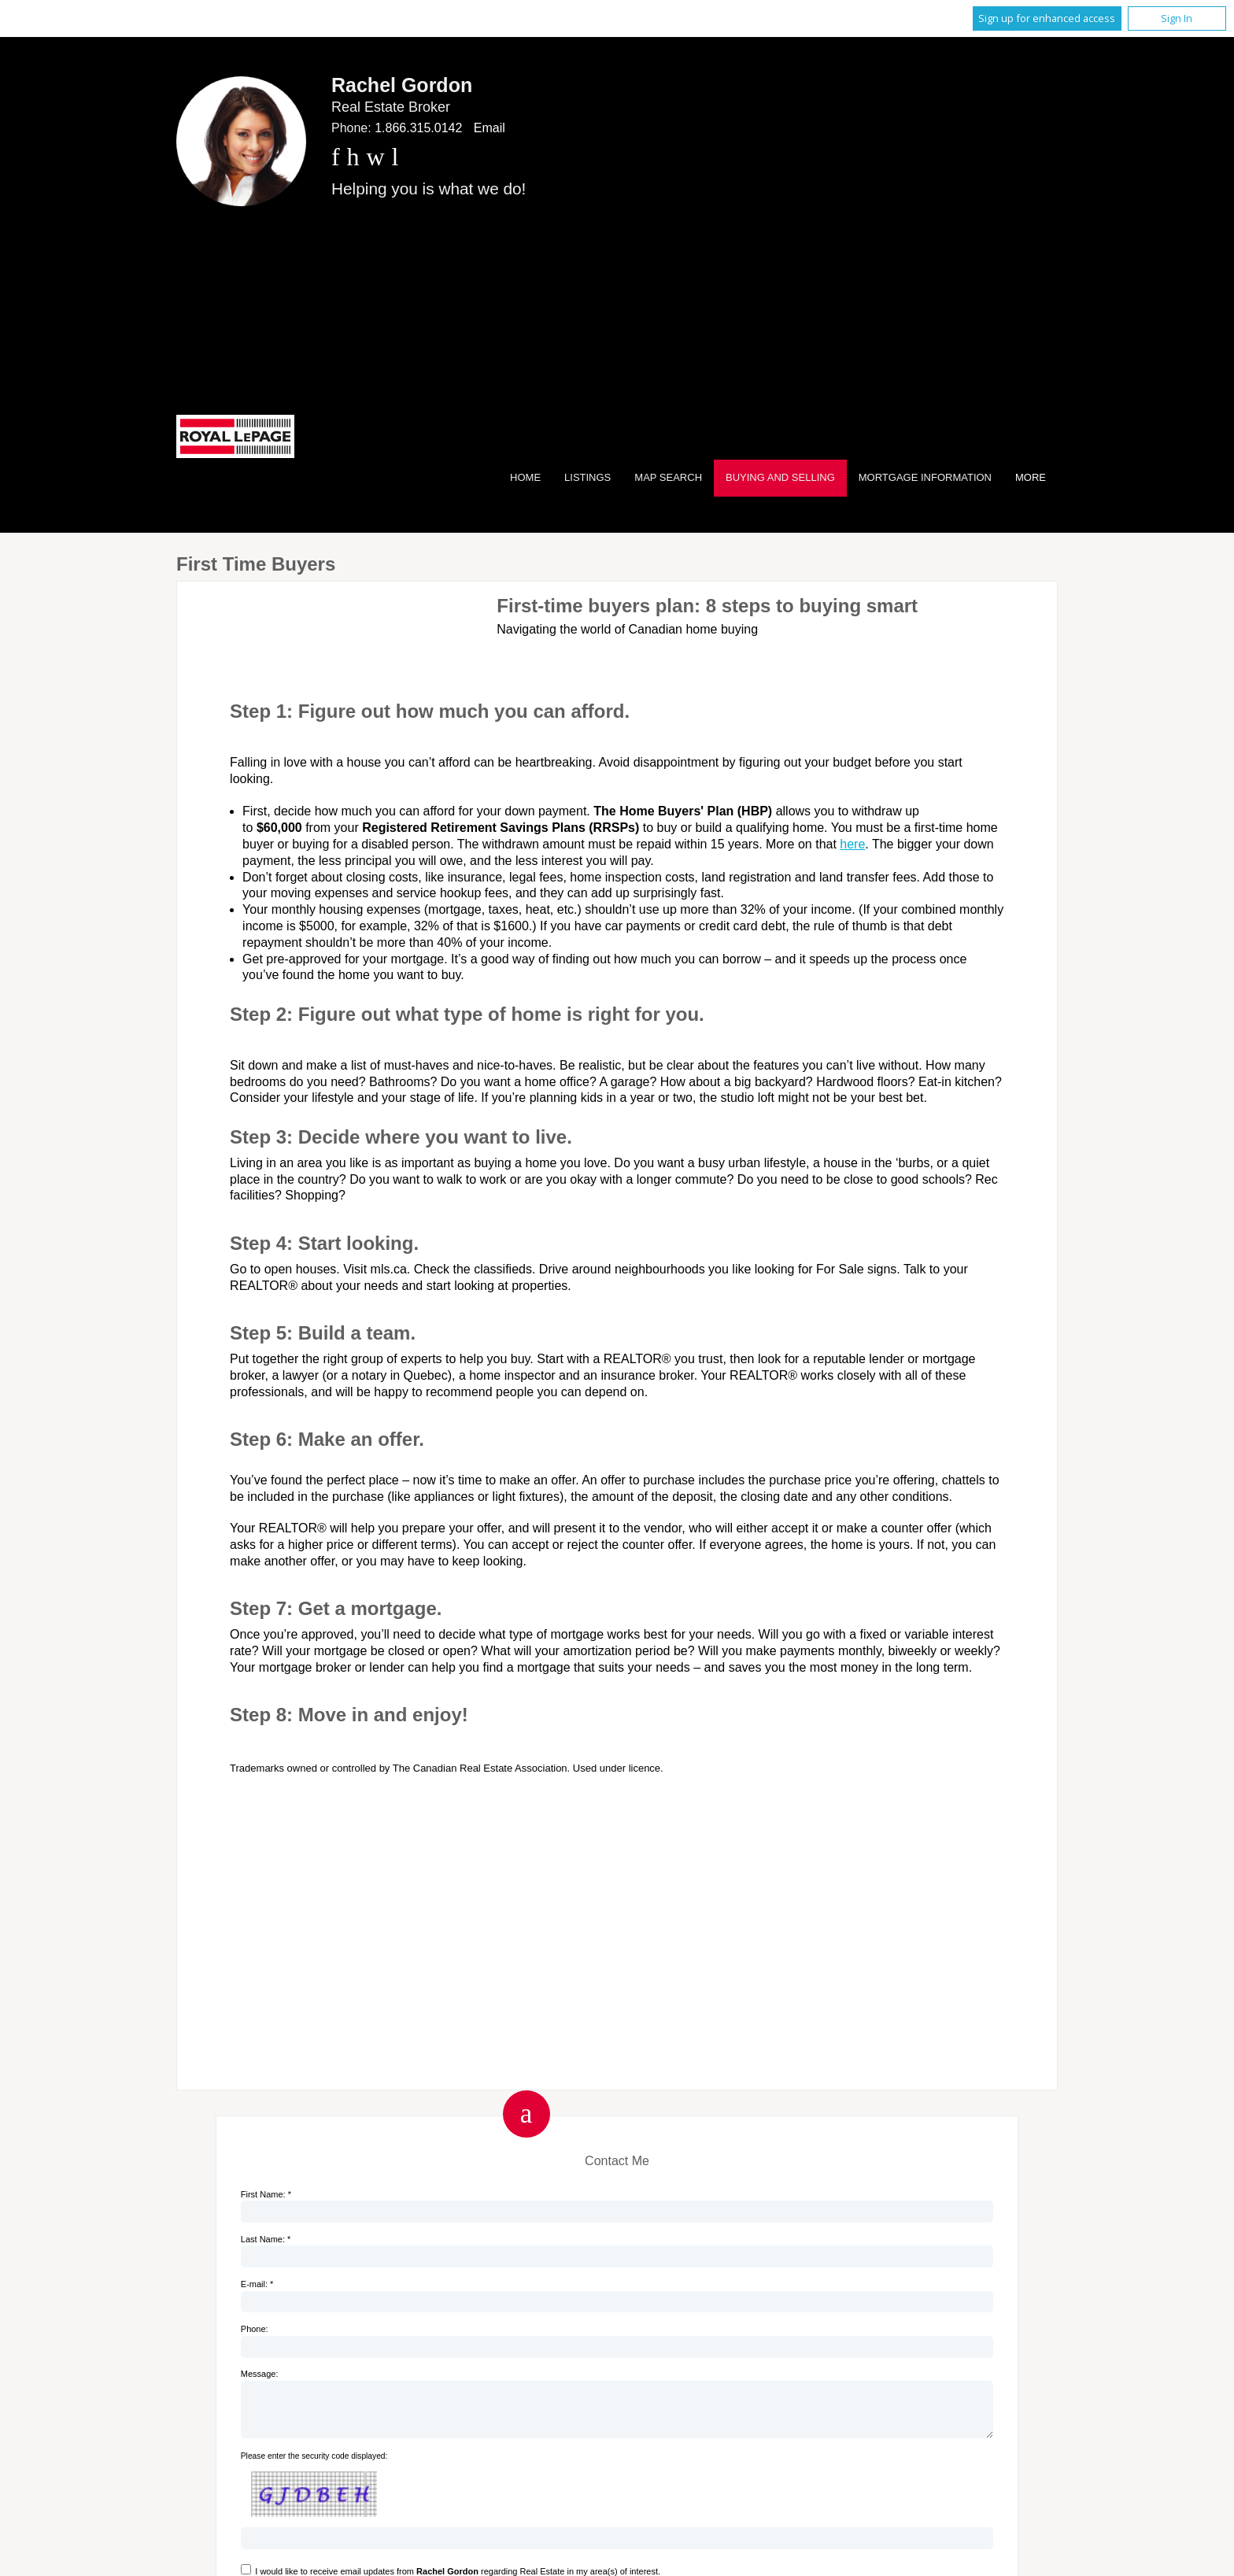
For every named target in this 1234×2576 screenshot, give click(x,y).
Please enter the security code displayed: (314, 2465)
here (852, 844)
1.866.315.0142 (418, 128)
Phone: (254, 2329)
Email (489, 128)
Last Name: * (266, 2239)
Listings (587, 477)
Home (525, 477)
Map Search (668, 477)
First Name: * (266, 2194)
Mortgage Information (925, 477)
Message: (260, 2373)
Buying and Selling (780, 477)
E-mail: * (257, 2284)
